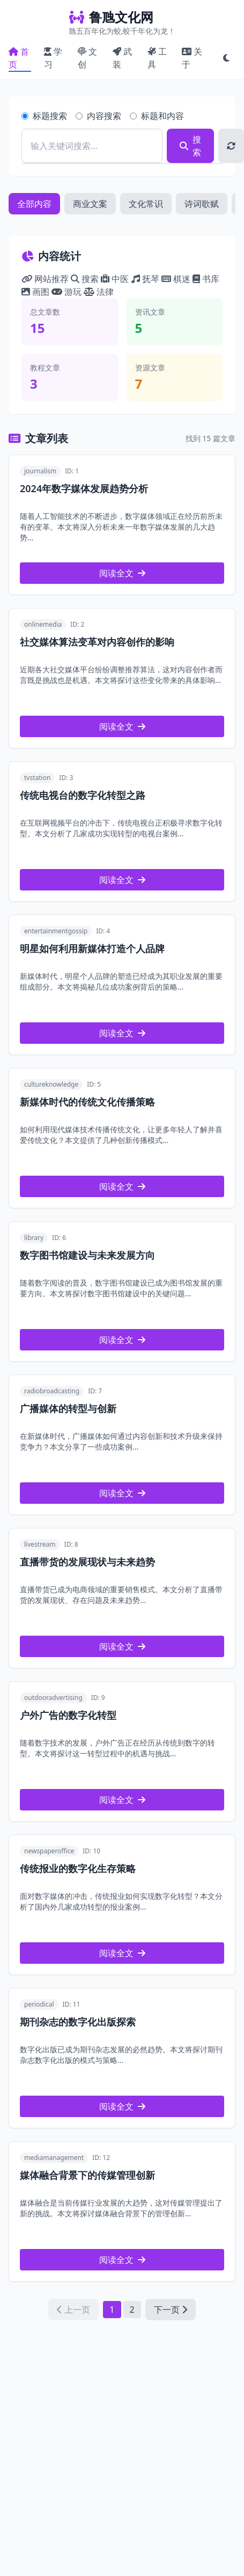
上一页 (73, 2309)
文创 (87, 58)
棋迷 (177, 279)
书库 (206, 279)
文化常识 (146, 204)
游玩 (67, 292)
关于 (192, 58)
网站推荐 (46, 279)
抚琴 (146, 279)
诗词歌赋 (201, 204)
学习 (53, 58)
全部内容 (34, 204)
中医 (116, 279)
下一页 (170, 2309)
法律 (99, 292)
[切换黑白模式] (226, 58)
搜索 (190, 145)
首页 (19, 58)
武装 (122, 58)
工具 (157, 58)
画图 (36, 292)
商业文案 (90, 204)
